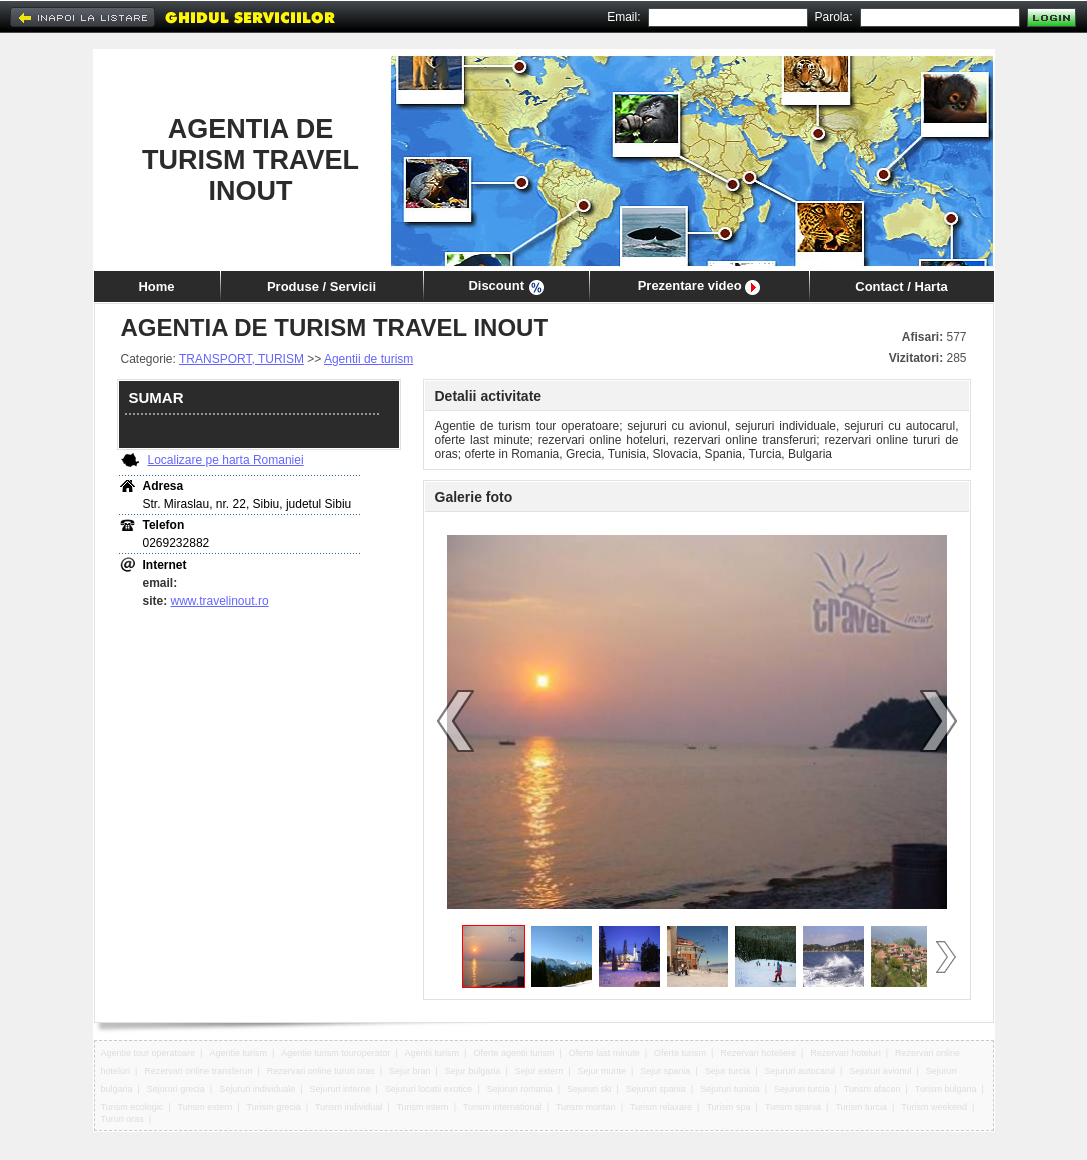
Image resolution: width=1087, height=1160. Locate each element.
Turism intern (422, 1107)
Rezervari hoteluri (845, 1053)
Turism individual (348, 1107)
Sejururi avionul (880, 1071)
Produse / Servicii (321, 286)
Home (156, 286)
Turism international (502, 1107)
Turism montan (586, 1107)
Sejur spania (665, 1071)
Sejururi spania (656, 1089)
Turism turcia (861, 1107)
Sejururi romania (520, 1089)
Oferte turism (680, 1053)
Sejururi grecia (176, 1089)
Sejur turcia (728, 1071)
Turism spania (793, 1107)
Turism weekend (934, 1107)
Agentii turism (432, 1053)
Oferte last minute (604, 1053)
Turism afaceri (872, 1089)
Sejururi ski (589, 1089)
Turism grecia (273, 1107)
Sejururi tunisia (730, 1089)
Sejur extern (539, 1071)
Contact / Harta (901, 286)
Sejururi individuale (257, 1089)
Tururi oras (122, 1119)
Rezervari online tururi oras (321, 1071)
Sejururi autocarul (800, 1071)
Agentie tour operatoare (148, 1053)
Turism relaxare (661, 1107)
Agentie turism (238, 1053)
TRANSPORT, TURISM (241, 359)
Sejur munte (602, 1071)
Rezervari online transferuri (198, 1071)
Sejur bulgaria (473, 1071)
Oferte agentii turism (513, 1053)
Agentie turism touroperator (335, 1053)
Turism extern (204, 1107)
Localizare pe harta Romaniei (226, 460)
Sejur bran (410, 1071)
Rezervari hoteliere (758, 1053)
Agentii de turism (368, 359)
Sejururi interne (340, 1089)
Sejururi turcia (802, 1089)
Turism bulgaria (946, 1089)
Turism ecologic (132, 1107)
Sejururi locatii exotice (429, 1089)
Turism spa (728, 1107)
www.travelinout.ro (220, 601)
